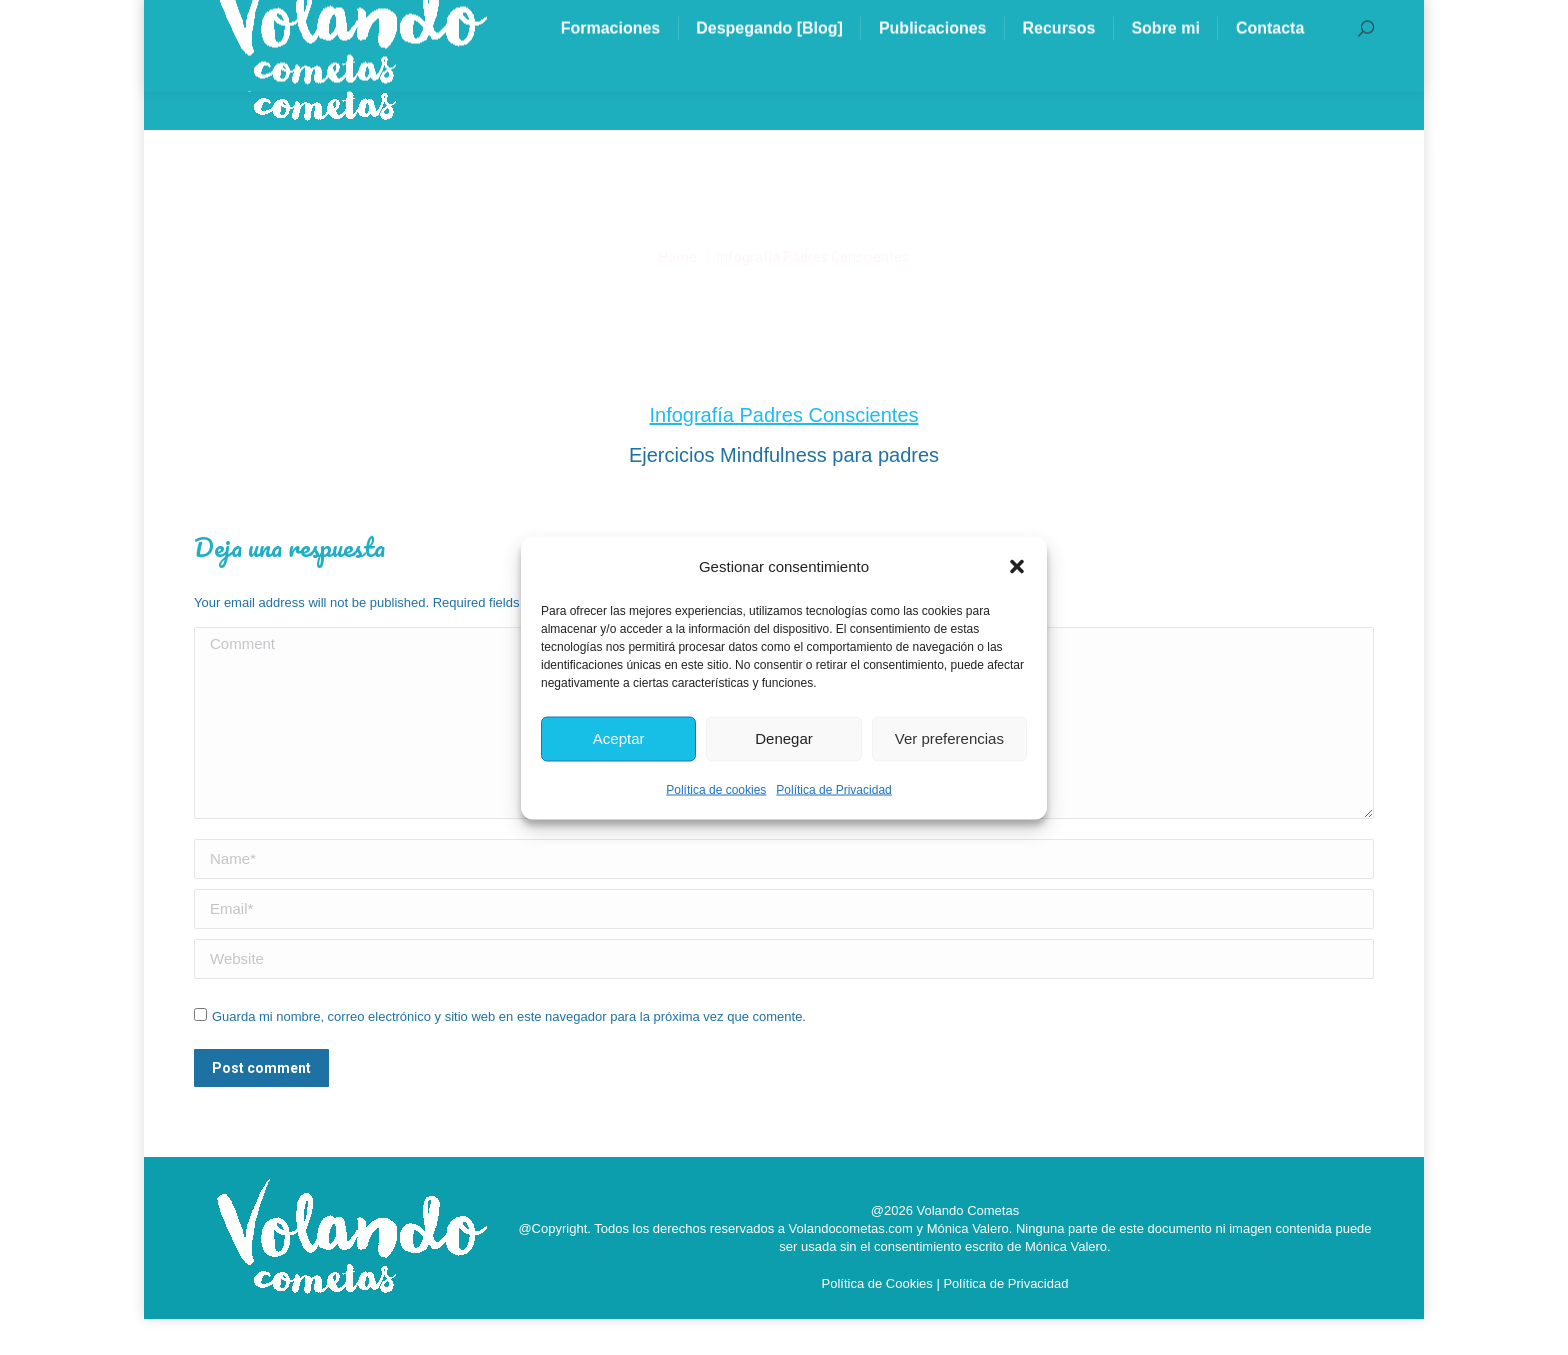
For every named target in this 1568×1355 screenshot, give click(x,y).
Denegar (784, 738)
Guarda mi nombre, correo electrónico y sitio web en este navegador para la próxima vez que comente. (509, 1052)
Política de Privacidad (833, 789)
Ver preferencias (949, 738)
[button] (1017, 566)
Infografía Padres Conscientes (783, 451)
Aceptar (619, 738)
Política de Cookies (877, 1319)
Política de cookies (716, 789)
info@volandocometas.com (323, 18)
